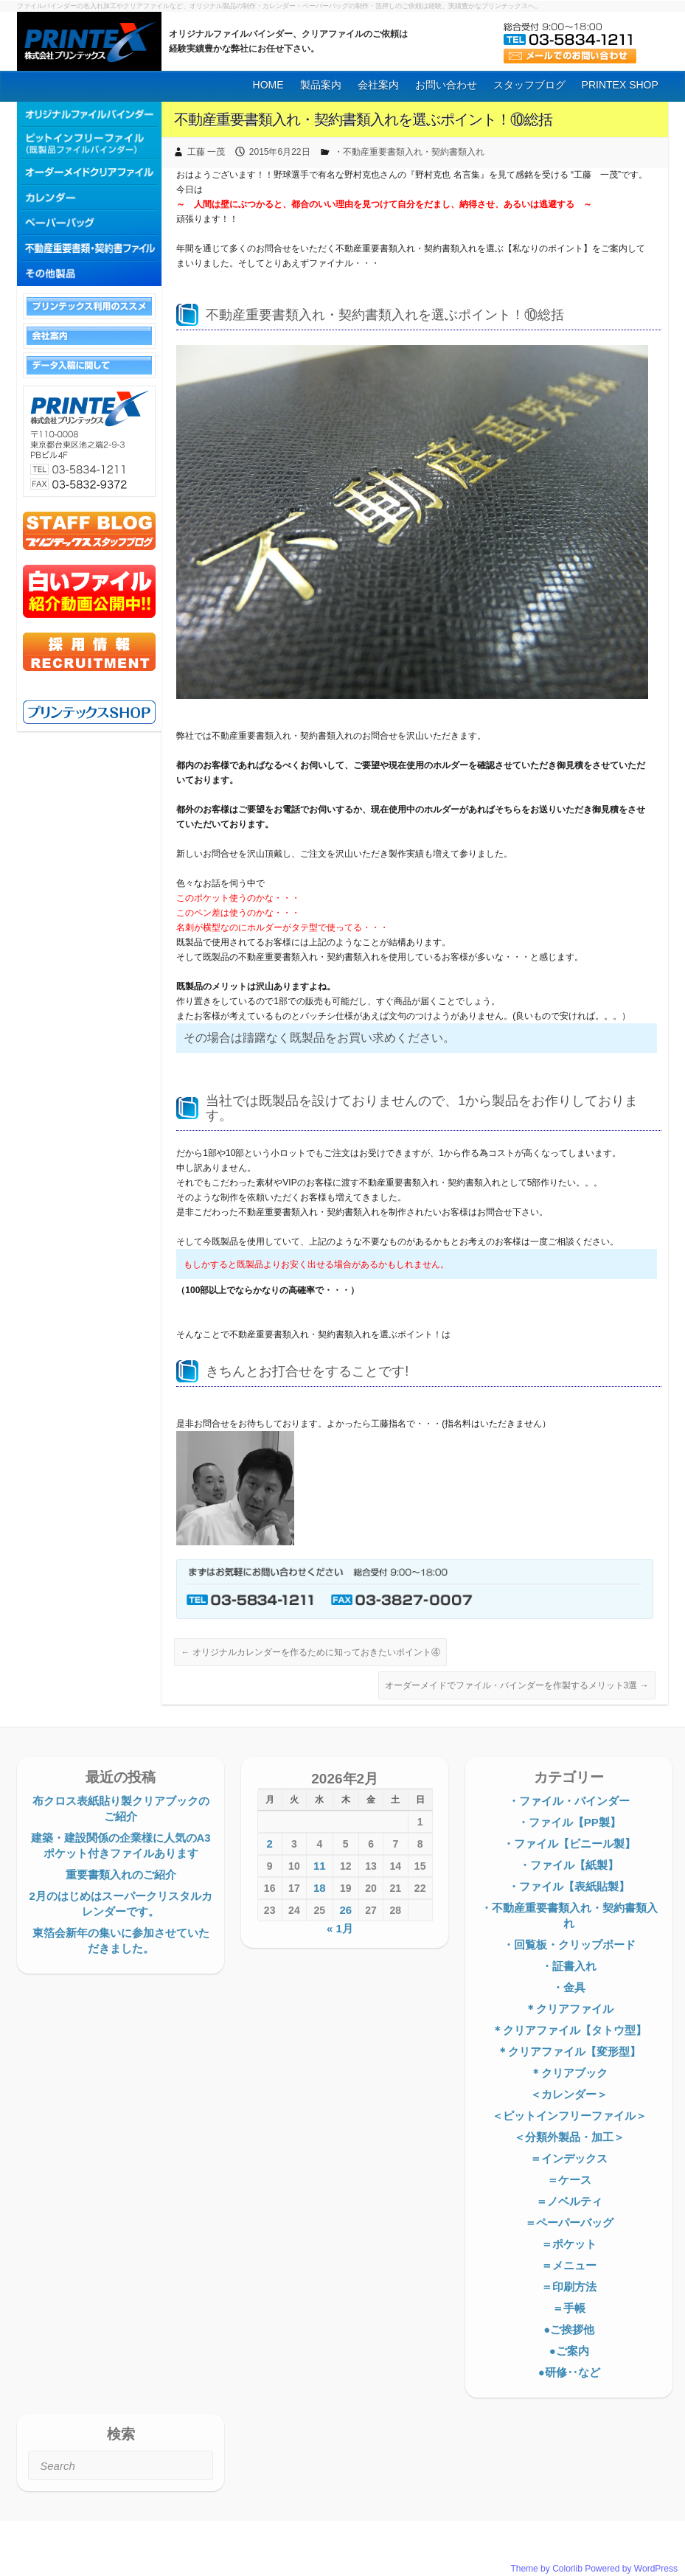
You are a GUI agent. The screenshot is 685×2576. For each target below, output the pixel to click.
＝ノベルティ (569, 2201)
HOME (268, 85)
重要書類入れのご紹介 (121, 1874)
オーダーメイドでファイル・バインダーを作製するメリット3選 (517, 1685)
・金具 (568, 1987)
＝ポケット (569, 2244)
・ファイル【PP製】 (569, 1822)
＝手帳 (568, 2308)
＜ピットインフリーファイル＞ (569, 2115)
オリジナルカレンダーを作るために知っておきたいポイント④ (310, 1652)
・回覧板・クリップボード (569, 1944)
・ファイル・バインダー (569, 1801)
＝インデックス (569, 2158)
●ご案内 (569, 2350)
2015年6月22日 (279, 152)
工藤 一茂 (206, 152)
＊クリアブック (569, 2073)
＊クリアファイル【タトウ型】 (569, 2030)
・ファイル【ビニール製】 (569, 1843)
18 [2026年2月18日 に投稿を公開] (319, 1887)
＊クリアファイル (569, 2008)
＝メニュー (569, 2265)
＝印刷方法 (569, 2286)
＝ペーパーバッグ (569, 2222)
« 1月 (340, 1928)
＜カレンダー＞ (569, 2094)
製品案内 (320, 85)
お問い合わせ (446, 85)
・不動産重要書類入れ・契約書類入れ (409, 152)
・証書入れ (569, 1966)
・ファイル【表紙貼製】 (569, 1886)
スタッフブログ (529, 85)
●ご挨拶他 (568, 2329)
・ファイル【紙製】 (569, 1865)
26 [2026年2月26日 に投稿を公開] (345, 1910)
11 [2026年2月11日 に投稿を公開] (319, 1865)
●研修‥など (569, 2372)
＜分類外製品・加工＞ (569, 2137)
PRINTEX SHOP (620, 85)
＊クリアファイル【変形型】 (569, 2051)
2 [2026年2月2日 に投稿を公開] (269, 1843)
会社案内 (378, 85)
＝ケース (569, 2179)
